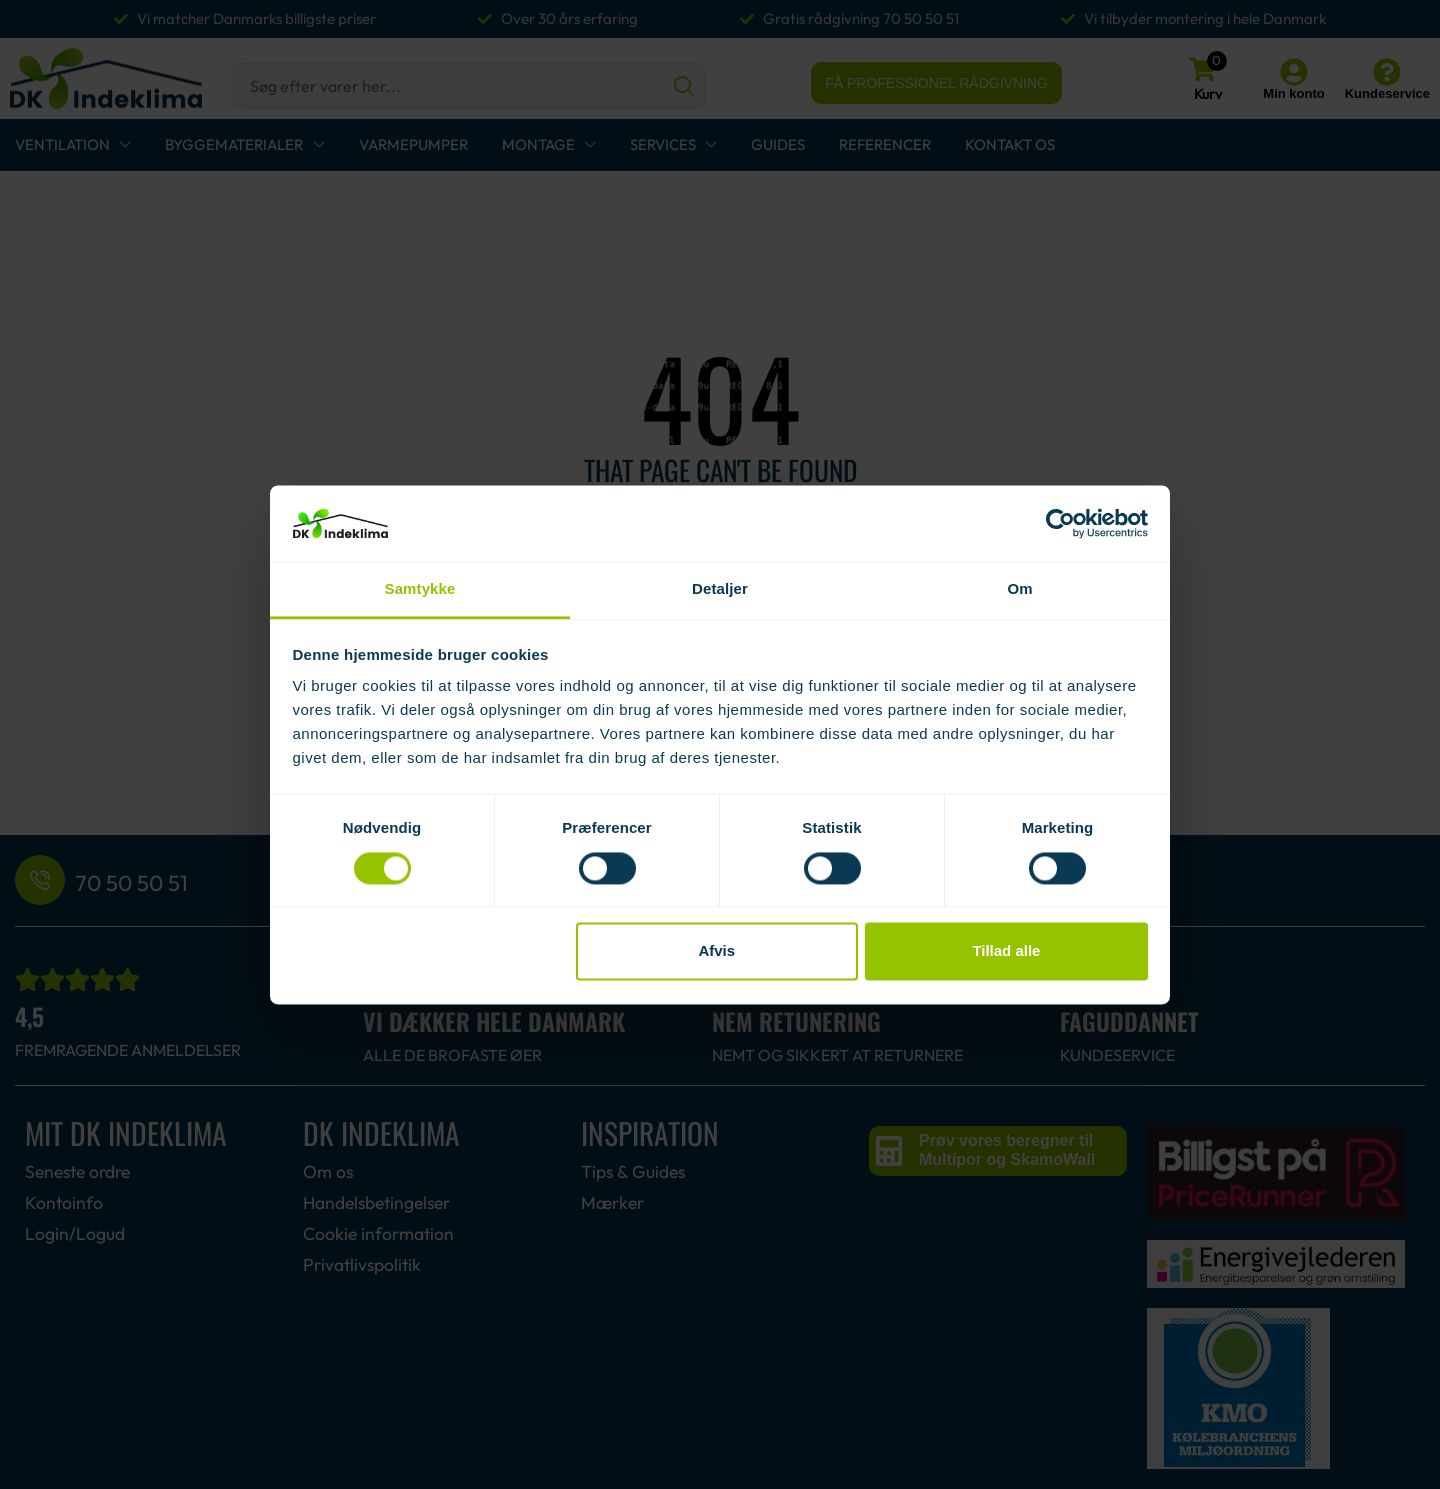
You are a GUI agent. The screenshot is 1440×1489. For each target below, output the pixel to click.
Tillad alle (1006, 951)
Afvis (716, 951)
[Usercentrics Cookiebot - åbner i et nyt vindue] (1060, 523)
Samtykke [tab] (420, 589)
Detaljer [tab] (720, 589)
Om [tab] (1019, 589)
